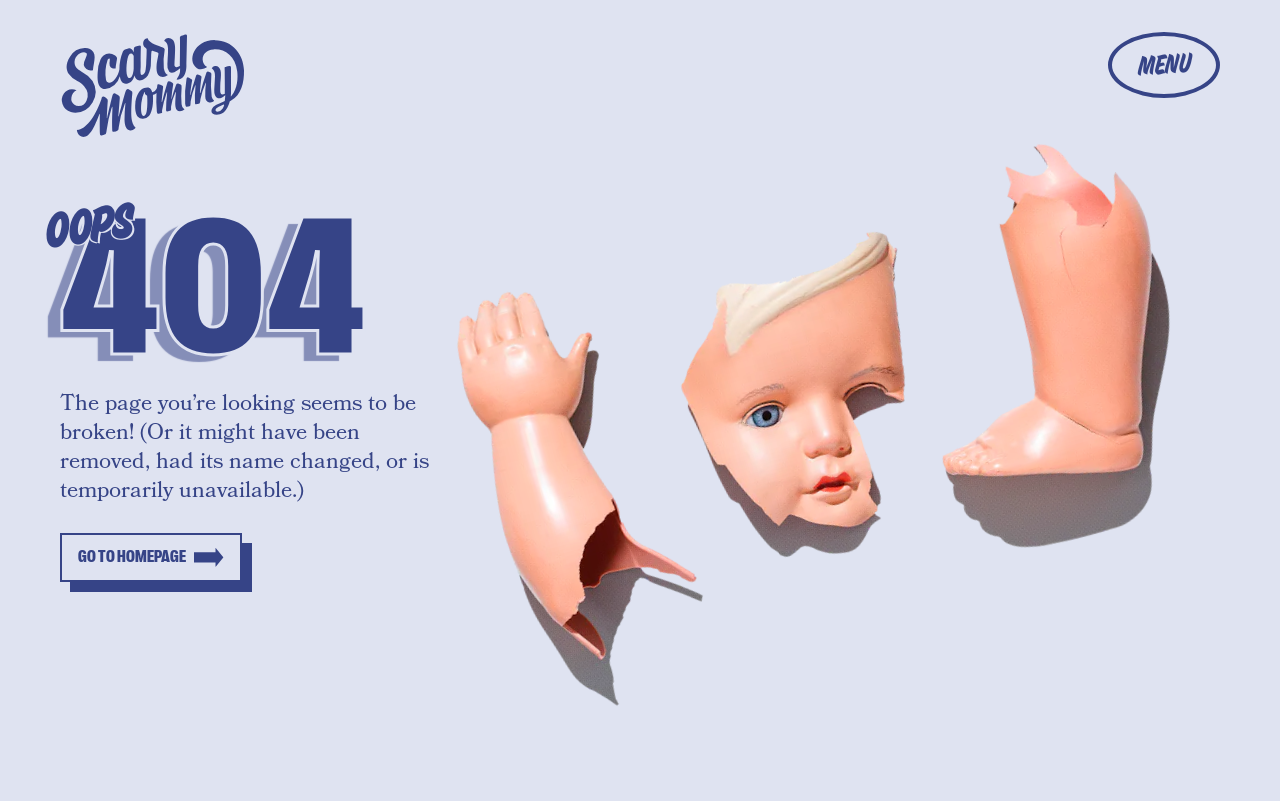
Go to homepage (132, 557)
